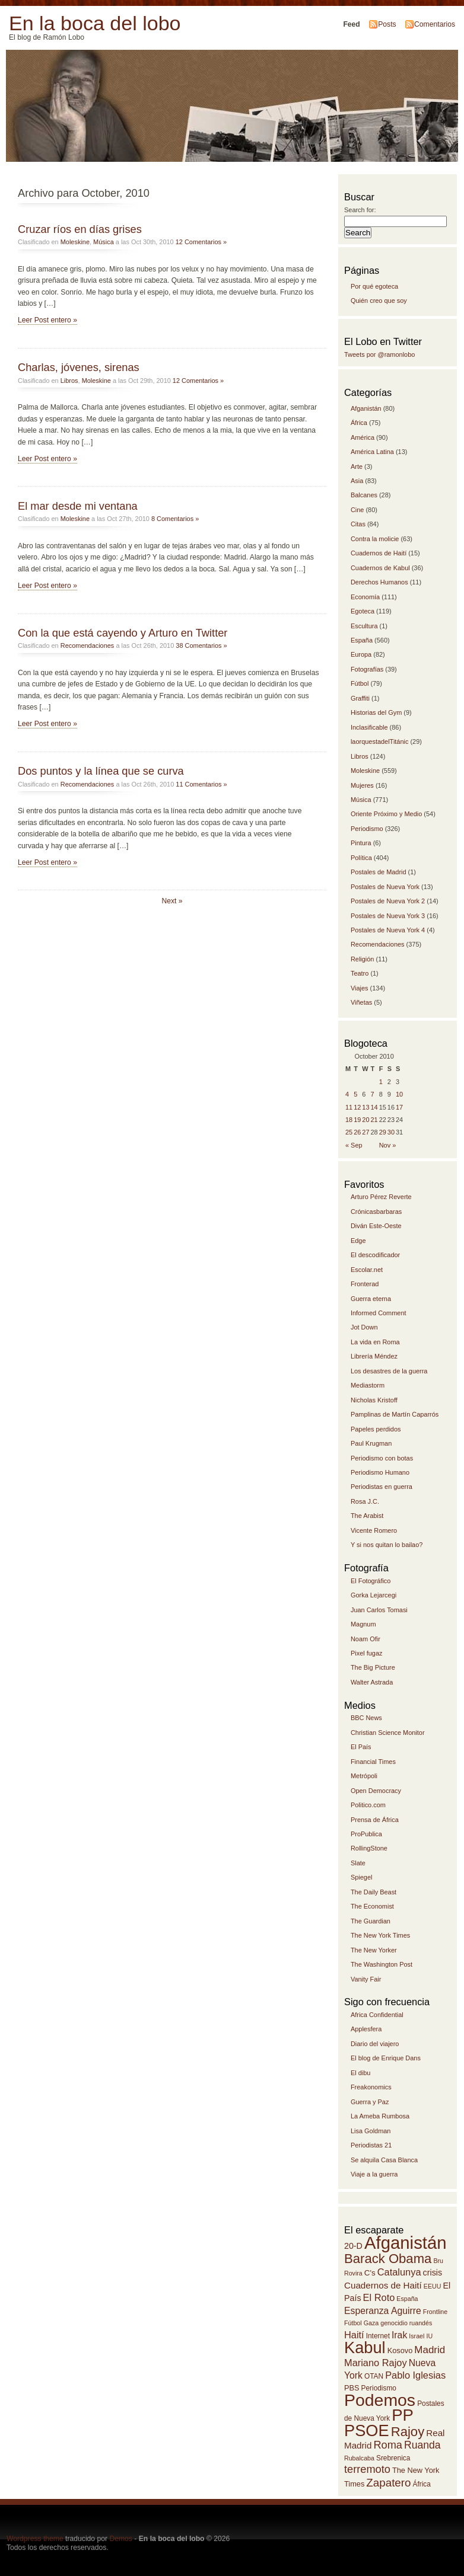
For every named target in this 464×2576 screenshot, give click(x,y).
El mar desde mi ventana (78, 506)
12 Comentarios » (201, 241)
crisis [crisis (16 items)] (433, 2272)
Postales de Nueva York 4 (388, 930)
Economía (365, 596)
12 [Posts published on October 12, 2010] (357, 1107)
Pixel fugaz (367, 1653)
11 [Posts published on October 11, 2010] (348, 1107)
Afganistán (366, 408)
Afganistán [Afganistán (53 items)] (405, 2242)
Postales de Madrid (378, 871)
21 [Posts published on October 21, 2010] (374, 1119)
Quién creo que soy (379, 300)
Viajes (359, 988)
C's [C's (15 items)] (370, 2272)
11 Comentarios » (201, 784)
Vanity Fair (366, 1979)
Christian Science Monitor (388, 1732)
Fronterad (365, 1283)
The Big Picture (373, 1667)
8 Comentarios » (175, 518)
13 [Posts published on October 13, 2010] (365, 1107)
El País (361, 1746)
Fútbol (359, 683)
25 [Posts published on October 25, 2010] (348, 1132)
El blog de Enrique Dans (386, 2058)
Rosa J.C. (365, 1501)
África (359, 422)
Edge (358, 1240)
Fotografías (367, 669)
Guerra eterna (371, 1298)
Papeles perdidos (376, 1429)
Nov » (387, 1145)
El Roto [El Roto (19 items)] (379, 2297)
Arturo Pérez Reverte (381, 1196)
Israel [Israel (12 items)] (416, 2336)
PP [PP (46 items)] (403, 2415)
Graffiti (360, 698)
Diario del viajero (375, 2043)
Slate (358, 1863)
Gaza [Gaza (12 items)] (371, 2322)
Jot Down (364, 1327)
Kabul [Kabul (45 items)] (365, 2347)
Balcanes (364, 494)
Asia (357, 480)
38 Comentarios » (201, 645)
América (362, 437)
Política (361, 857)
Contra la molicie (375, 538)
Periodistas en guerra (381, 1486)
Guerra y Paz (370, 2101)
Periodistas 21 (371, 2145)
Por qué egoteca (374, 286)
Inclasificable (369, 727)
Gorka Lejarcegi (373, 1595)
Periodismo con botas (382, 1458)
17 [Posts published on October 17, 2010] (399, 1107)
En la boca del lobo (94, 23)
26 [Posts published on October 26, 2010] (357, 1132)
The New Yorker (374, 1950)
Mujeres (362, 785)
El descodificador (375, 1254)
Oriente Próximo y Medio (386, 813)
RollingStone (369, 1848)
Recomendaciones (88, 645)
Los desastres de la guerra (389, 1371)
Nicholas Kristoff (374, 1400)
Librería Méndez (374, 1356)
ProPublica (366, 1833)
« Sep (354, 1145)
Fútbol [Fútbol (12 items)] (353, 2322)
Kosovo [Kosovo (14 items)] (400, 2350)
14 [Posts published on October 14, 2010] (374, 1107)
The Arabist (367, 1515)
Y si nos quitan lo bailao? (386, 1544)
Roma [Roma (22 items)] (387, 2445)
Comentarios (434, 24)
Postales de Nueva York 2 (388, 901)
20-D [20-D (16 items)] (353, 2246)
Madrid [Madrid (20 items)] (429, 2350)
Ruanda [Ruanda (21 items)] (422, 2445)
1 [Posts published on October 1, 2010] (381, 1081)
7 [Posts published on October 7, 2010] (372, 1094)
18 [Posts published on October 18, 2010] (348, 1119)
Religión (362, 959)
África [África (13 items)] (422, 2484)
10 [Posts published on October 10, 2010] (399, 1094)
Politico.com (368, 1804)
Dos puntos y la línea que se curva (101, 771)
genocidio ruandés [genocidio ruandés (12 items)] (406, 2322)
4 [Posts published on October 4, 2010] (347, 1094)
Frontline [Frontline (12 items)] (435, 2311)
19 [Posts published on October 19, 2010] (357, 1119)
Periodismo (367, 828)
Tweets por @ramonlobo (379, 354)
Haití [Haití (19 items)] (354, 2334)
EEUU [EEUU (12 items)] (432, 2286)
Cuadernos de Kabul (380, 567)
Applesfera (366, 2028)
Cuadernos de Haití (378, 553)
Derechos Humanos (379, 582)
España (362, 640)
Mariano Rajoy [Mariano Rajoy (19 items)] (375, 2362)
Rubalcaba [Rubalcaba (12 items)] (359, 2458)
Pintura (361, 842)
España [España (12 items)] (407, 2298)
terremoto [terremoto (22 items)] (367, 2469)
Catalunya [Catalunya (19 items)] (399, 2272)
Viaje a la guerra (374, 2174)
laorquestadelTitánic (379, 741)
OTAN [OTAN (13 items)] (373, 2376)
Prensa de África (375, 1819)
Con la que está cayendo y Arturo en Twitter (122, 633)
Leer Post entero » (47, 320)
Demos (120, 2539)
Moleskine (75, 241)
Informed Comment (378, 1312)
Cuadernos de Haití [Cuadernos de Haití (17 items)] (383, 2285)
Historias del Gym (376, 712)
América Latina (372, 451)
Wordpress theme (35, 2539)
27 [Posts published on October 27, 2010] (365, 1132)
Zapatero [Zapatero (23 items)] (388, 2482)
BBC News (366, 1717)
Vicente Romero (374, 1530)
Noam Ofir (365, 1638)
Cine (357, 509)
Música (103, 241)
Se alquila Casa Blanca (384, 2159)
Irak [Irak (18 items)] (399, 2335)
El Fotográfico (370, 1580)
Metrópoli (364, 1775)
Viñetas (361, 1002)
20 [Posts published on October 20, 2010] (365, 1119)
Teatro (359, 973)
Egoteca (362, 611)
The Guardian (370, 1921)
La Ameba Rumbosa (380, 2116)
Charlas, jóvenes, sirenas (78, 367)
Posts (387, 24)
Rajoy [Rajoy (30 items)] (408, 2431)
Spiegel (362, 1877)
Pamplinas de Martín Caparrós (394, 1414)
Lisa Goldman (370, 2130)
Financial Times (373, 1761)
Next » (171, 901)
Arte (357, 466)
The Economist (372, 1906)
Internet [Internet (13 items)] (378, 2336)
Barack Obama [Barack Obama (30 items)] (387, 2258)
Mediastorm (367, 1385)
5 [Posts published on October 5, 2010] (355, 1094)
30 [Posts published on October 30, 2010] (391, 1132)
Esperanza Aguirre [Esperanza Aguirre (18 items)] (382, 2311)
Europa (361, 654)
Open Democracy (376, 1790)
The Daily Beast (373, 1892)
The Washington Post (381, 1964)
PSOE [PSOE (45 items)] (366, 2430)
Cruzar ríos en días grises (80, 229)
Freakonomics (371, 2087)
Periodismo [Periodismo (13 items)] (378, 2388)
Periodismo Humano (380, 1472)
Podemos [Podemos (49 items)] (379, 2399)
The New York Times (380, 1935)
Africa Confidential (377, 2014)
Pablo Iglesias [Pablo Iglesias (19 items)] (415, 2375)
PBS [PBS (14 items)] (352, 2387)
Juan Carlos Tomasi (379, 1609)
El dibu (360, 2072)
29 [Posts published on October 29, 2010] (382, 1132)
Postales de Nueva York (385, 886)
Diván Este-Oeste (376, 1225)
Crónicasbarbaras (376, 1211)
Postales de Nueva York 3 (388, 915)
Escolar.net (367, 1269)
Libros (69, 380)
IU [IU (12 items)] (429, 2336)
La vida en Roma (375, 1341)
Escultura (364, 625)
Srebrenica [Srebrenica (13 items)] (393, 2458)
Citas (358, 524)
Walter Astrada (372, 1682)
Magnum (363, 1624)
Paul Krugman (371, 1443)
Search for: (360, 209)
